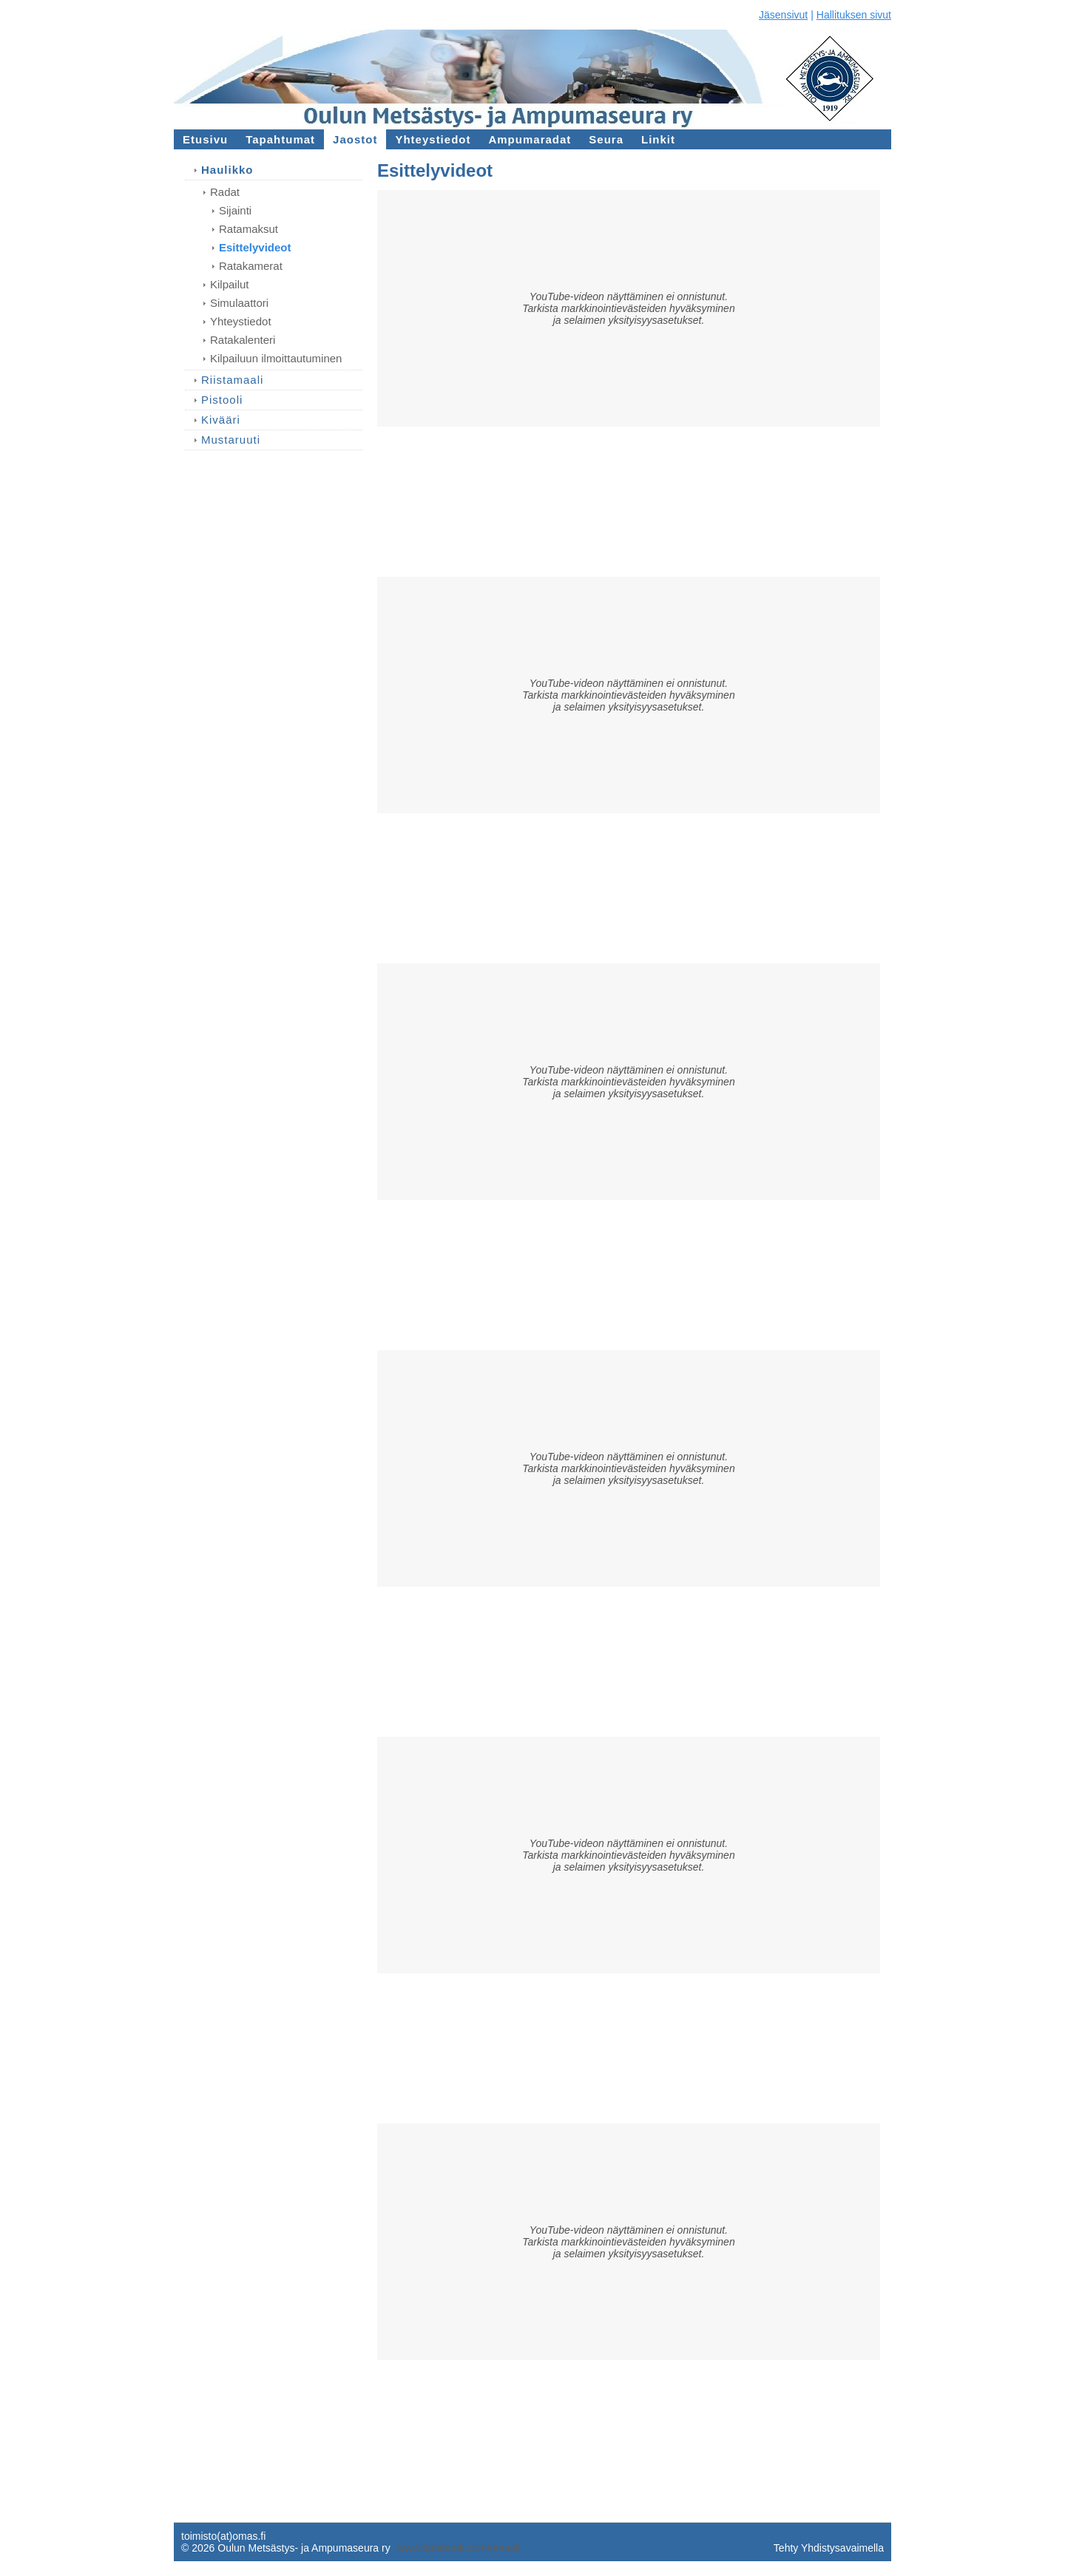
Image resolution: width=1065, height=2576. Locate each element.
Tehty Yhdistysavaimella (829, 2548)
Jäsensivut (783, 15)
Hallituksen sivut (853, 15)
